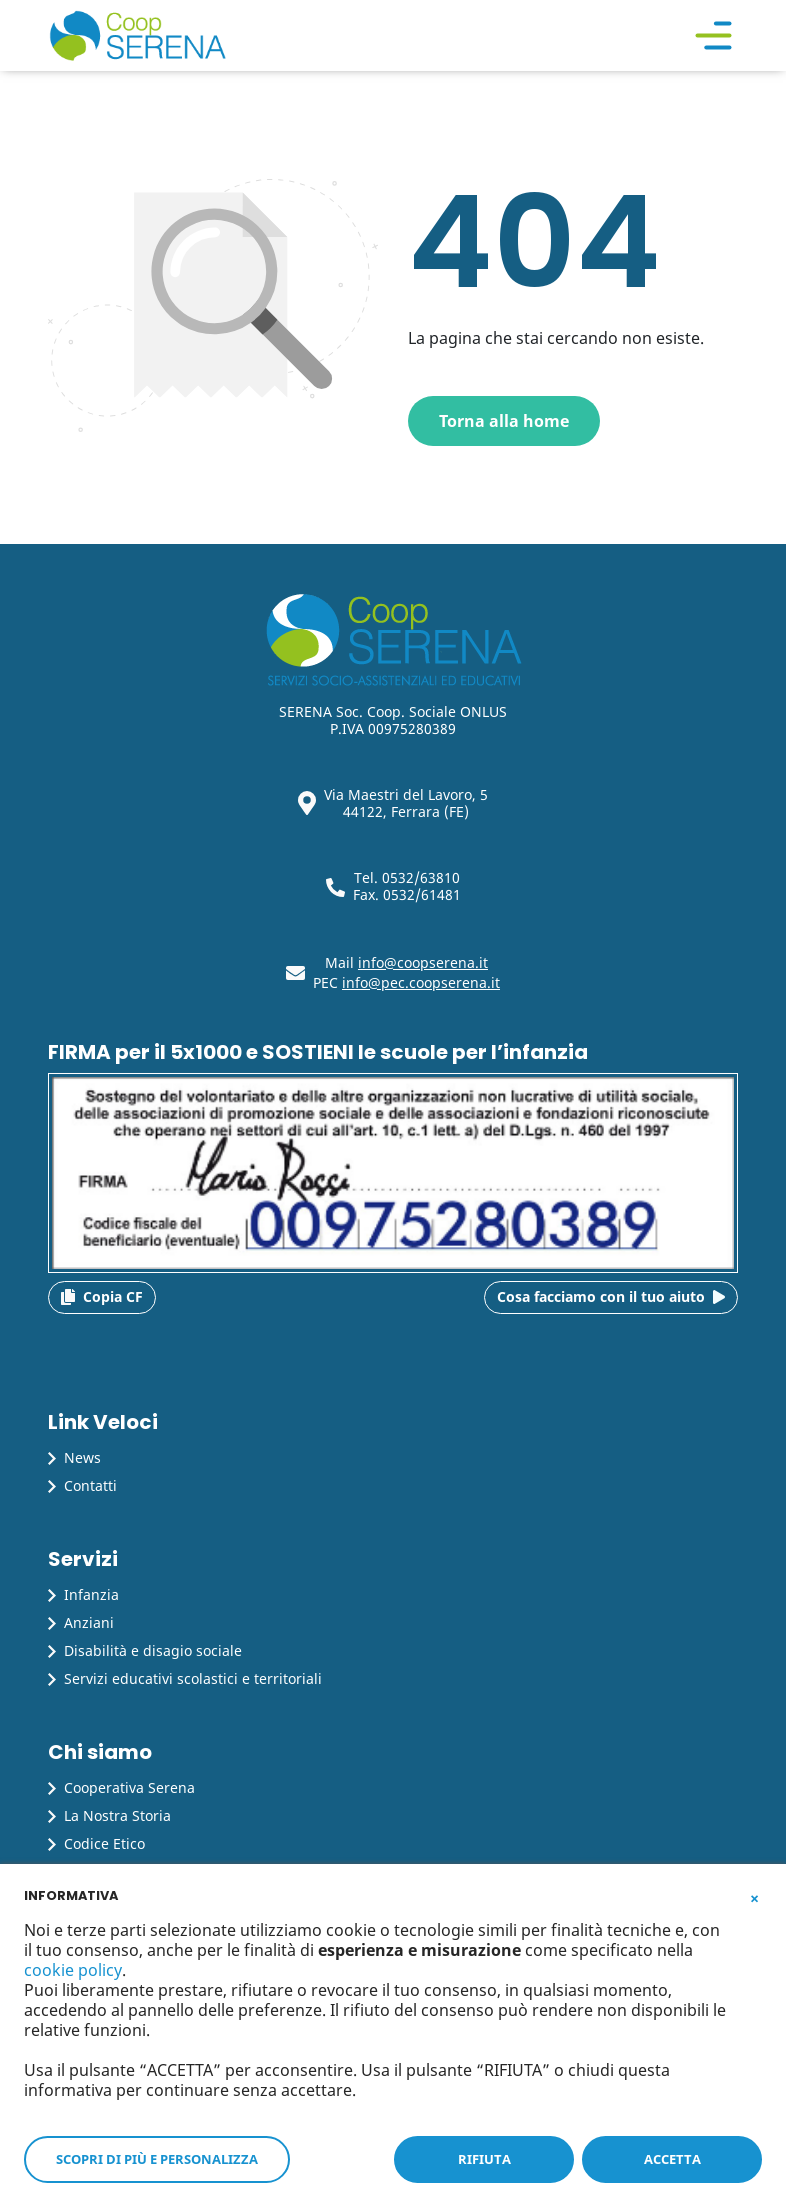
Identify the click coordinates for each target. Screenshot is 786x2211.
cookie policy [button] (73, 1970)
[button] (754, 1894)
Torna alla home (504, 421)
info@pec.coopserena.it (421, 982)
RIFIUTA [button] (484, 2159)
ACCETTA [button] (672, 2159)
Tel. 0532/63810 (407, 877)
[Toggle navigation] (714, 36)
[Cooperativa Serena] (137, 35)
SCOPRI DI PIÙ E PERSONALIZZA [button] (157, 2159)
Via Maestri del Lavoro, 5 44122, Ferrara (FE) (406, 803)
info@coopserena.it (423, 962)
